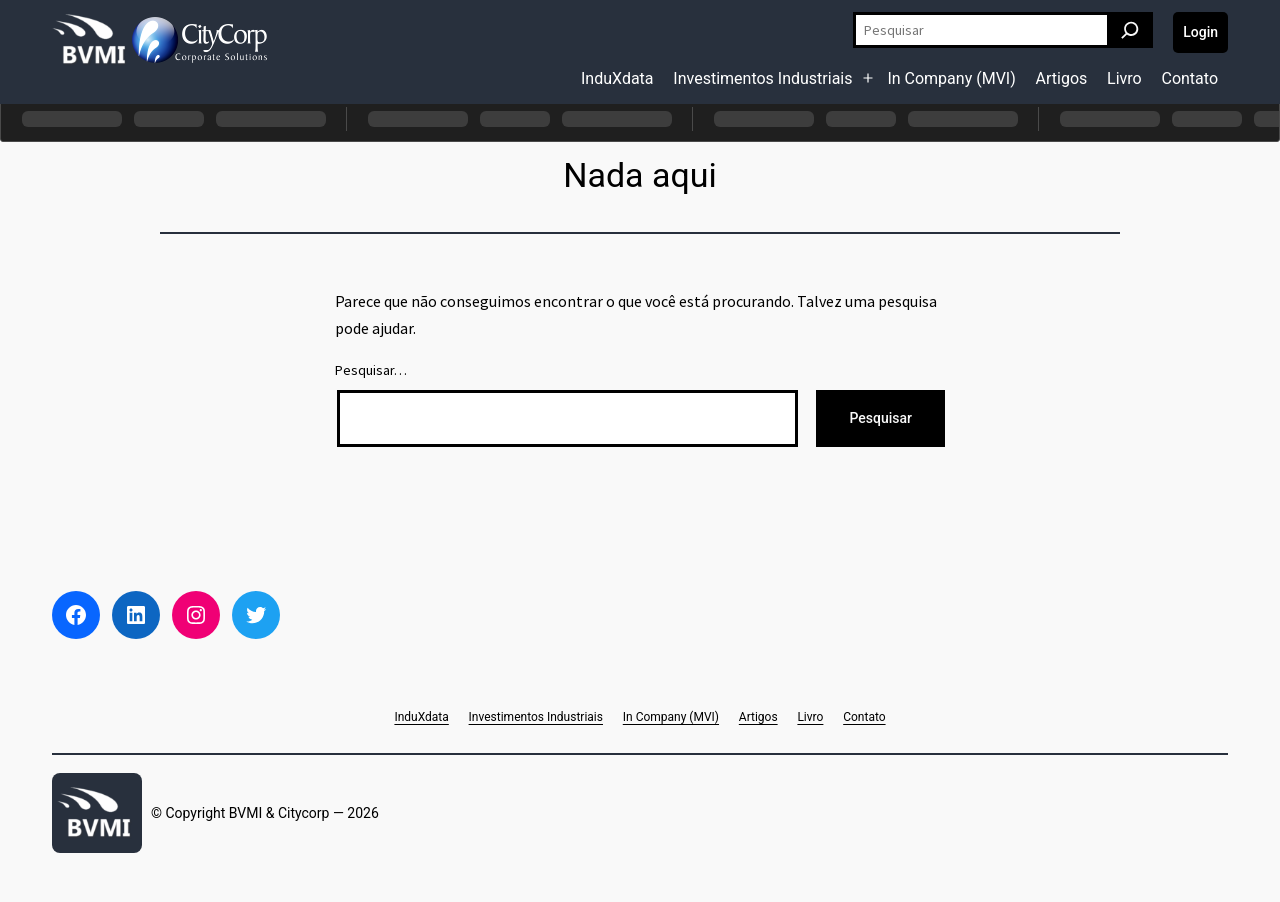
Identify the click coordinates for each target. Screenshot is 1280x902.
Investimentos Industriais (762, 78)
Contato (1189, 78)
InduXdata (617, 78)
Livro (1124, 78)
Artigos (1062, 78)
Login (1200, 32)
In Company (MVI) (951, 78)
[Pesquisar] (1130, 30)
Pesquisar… (371, 370)
